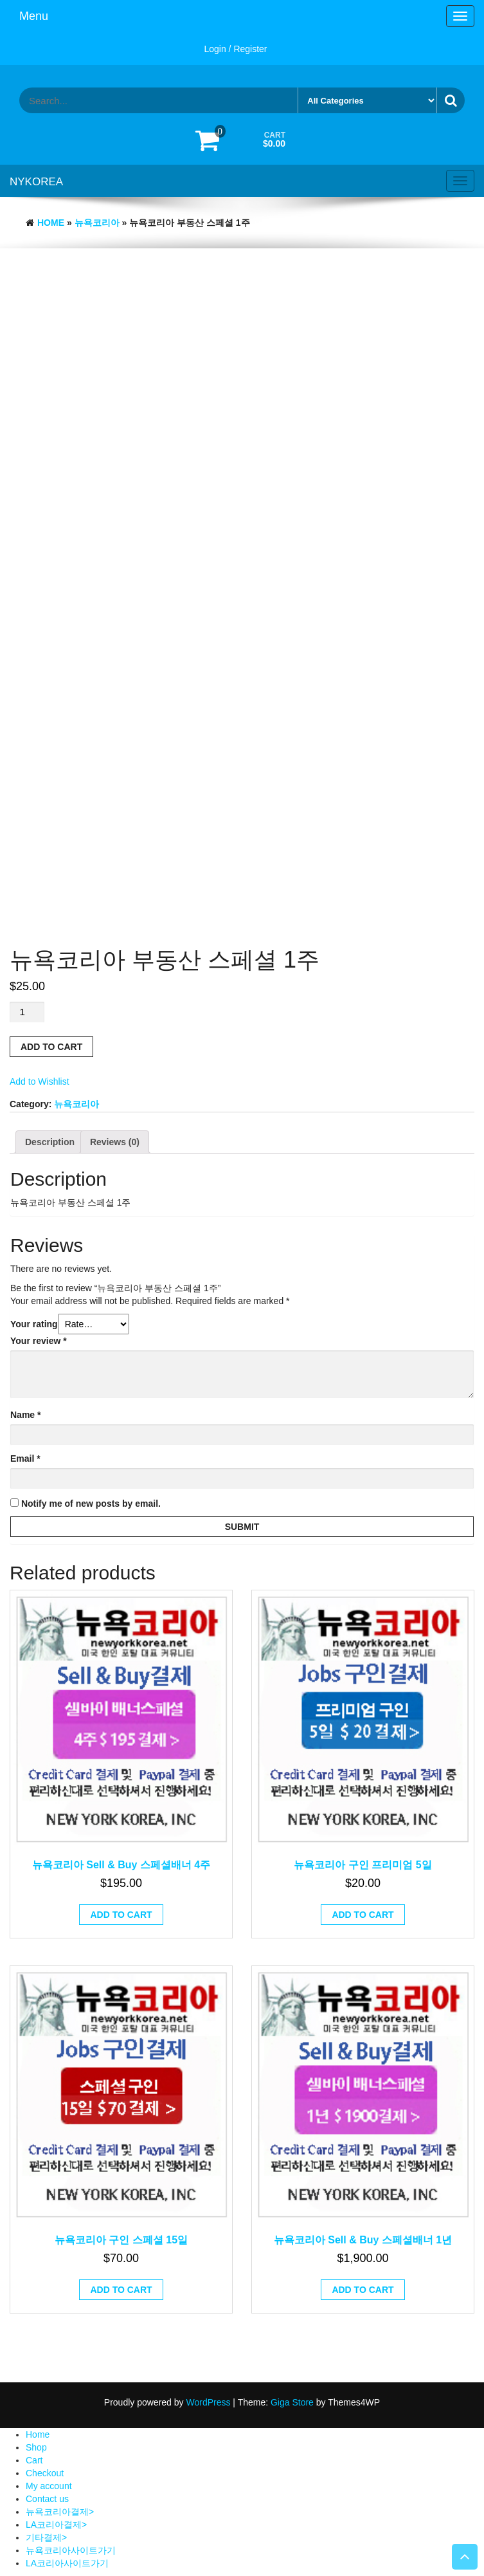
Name (25, 1415)
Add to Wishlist (39, 1081)
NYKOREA (36, 181)
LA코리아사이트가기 (67, 2563)
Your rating (34, 1324)
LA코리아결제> (56, 2524)
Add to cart (51, 1047)
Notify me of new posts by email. (91, 1503)
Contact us (47, 2499)
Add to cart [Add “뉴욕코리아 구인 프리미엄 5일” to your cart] (362, 1914)
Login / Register (235, 49)
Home (50, 222)
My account (49, 2486)
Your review (38, 1341)
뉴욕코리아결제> (60, 2512)
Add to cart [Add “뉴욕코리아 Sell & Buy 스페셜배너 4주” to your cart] (121, 1914)
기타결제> (46, 2537)
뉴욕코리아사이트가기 (71, 2550)
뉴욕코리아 (97, 222)
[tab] (49, 1142)
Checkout (45, 2473)
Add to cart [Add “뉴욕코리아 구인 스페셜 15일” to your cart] (121, 2290)
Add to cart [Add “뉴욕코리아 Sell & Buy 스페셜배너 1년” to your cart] (362, 2290)
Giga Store (292, 2402)
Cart (34, 2460)
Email (25, 1458)
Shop (36, 2447)
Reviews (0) (114, 1142)
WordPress (208, 2402)
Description (50, 1142)
